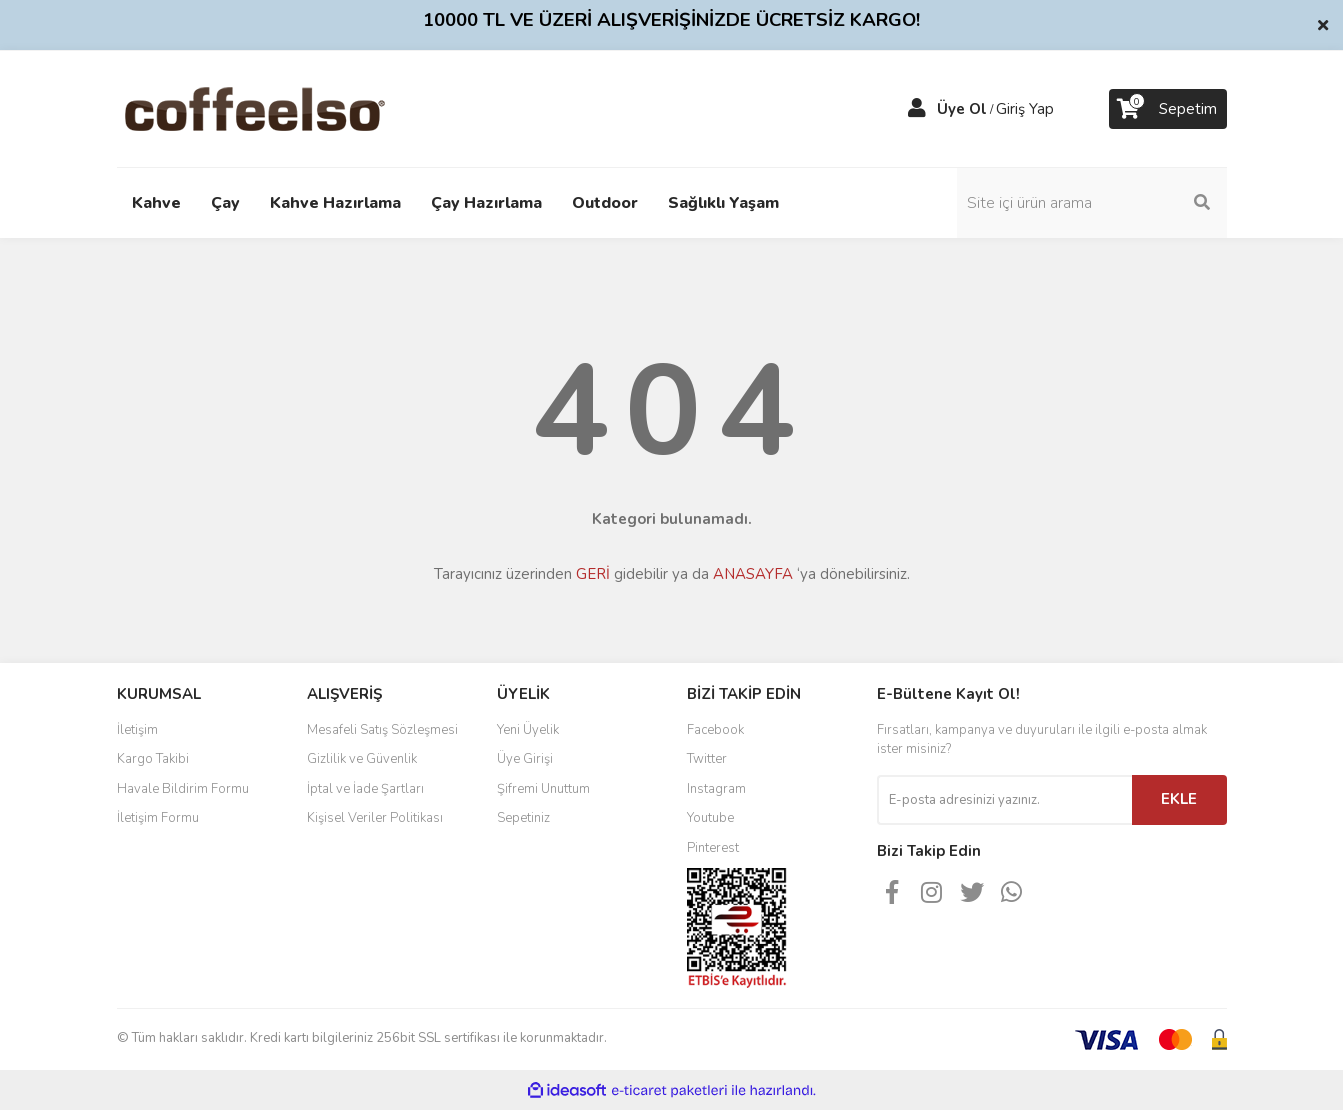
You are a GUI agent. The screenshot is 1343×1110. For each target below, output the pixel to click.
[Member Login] (917, 109)
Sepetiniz (523, 818)
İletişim (137, 730)
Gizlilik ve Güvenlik (362, 759)
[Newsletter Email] (1004, 800)
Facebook (715, 730)
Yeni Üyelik (528, 730)
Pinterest (713, 848)
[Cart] (1168, 109)
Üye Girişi (525, 759)
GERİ (593, 574)
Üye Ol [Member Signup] (962, 109)
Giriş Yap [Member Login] (1025, 109)
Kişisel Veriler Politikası (375, 818)
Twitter (707, 759)
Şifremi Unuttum (543, 789)
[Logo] (286, 108)
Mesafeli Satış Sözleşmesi (382, 730)
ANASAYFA (753, 574)
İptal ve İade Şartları (365, 789)
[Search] (1092, 203)
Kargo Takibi (153, 759)
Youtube (710, 818)
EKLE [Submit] (1179, 799)
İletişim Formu (158, 818)
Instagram (716, 789)
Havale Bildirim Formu (183, 789)
